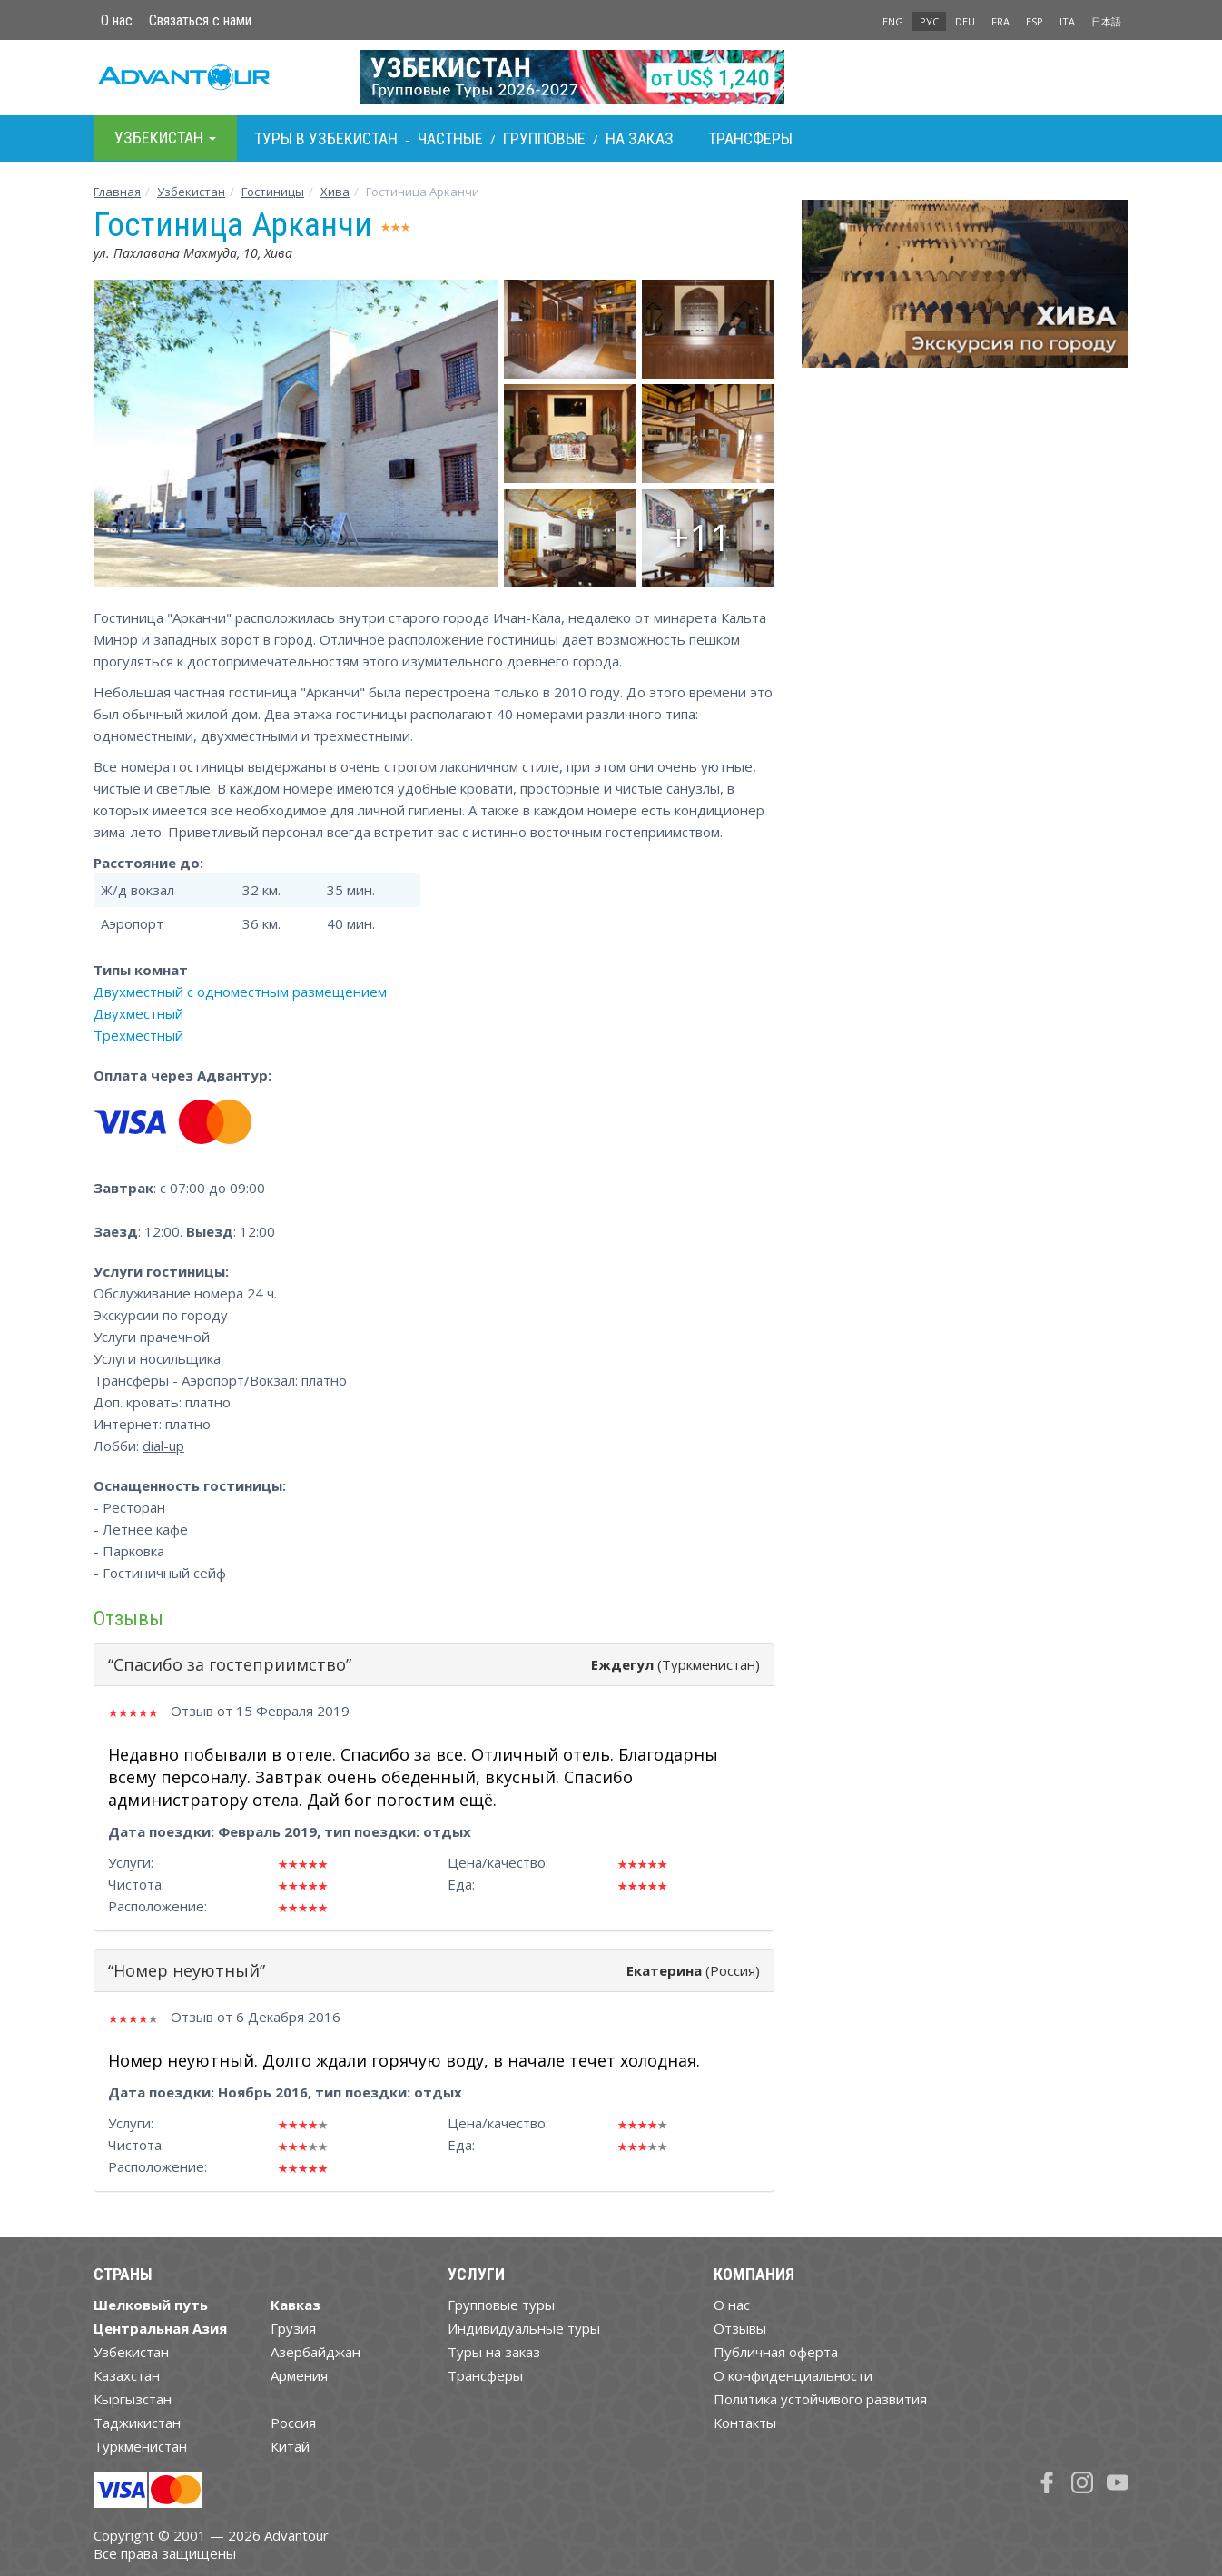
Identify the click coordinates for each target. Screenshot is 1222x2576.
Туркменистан (140, 2446)
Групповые (544, 138)
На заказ (640, 138)
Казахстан (127, 2375)
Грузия (293, 2328)
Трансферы (750, 138)
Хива (335, 191)
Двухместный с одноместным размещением (240, 991)
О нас (117, 20)
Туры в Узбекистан (326, 138)
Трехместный (138, 1035)
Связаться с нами (200, 20)
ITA (1067, 21)
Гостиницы (272, 191)
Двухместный (138, 1013)
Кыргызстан (133, 2399)
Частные (450, 138)
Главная (117, 191)
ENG (892, 21)
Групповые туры (501, 2304)
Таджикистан (137, 2422)
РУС (929, 21)
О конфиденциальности (793, 2375)
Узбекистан (191, 191)
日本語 (1106, 21)
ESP (1034, 21)
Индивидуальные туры (524, 2328)
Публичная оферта (776, 2352)
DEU (965, 21)
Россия (293, 2422)
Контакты (745, 2422)
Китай (290, 2446)
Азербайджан (315, 2352)
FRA (1000, 21)
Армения (299, 2375)
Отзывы (740, 2328)
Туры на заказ (494, 2352)
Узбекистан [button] (165, 137)
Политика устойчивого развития (820, 2399)
